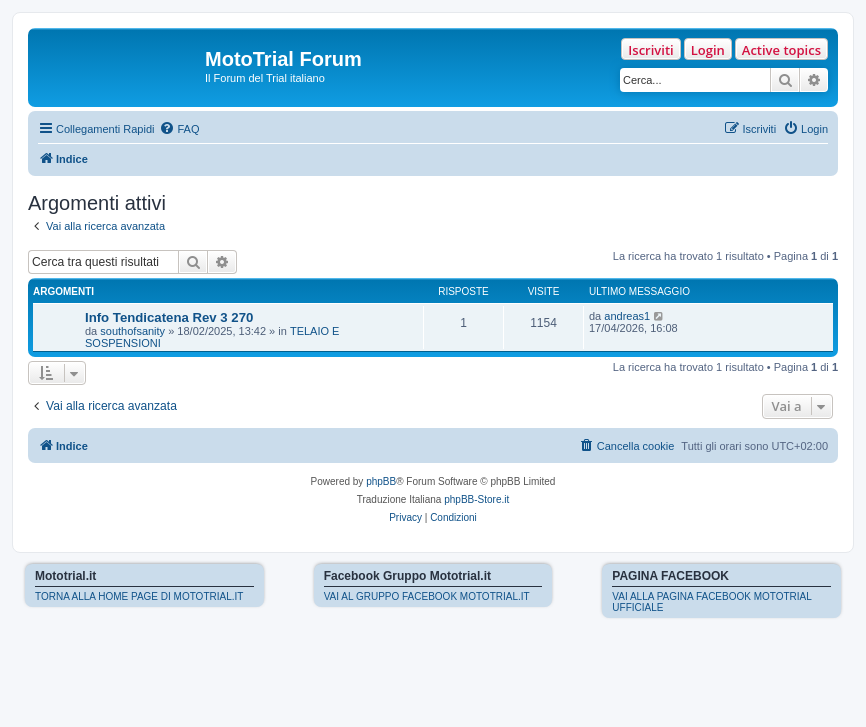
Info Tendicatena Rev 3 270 (169, 317)
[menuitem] (179, 129)
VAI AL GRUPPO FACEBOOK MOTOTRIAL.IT (427, 596)
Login (708, 50)
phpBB (381, 481)
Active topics (781, 50)
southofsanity (132, 331)
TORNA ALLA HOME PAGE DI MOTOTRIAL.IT (139, 596)
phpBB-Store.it (476, 499)
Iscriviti (650, 50)
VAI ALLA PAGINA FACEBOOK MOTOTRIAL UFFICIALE (711, 602)
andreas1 (627, 316)
